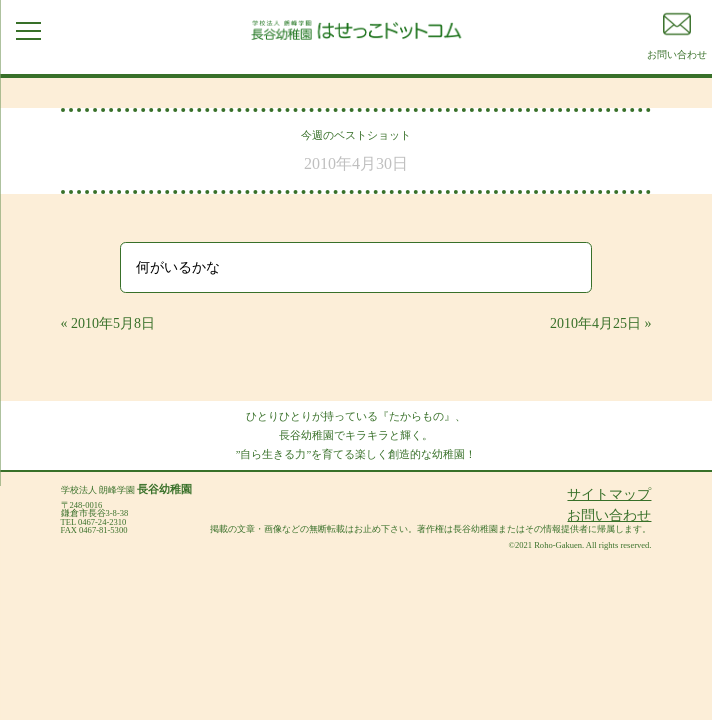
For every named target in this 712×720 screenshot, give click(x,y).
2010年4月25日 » (601, 323)
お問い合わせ (609, 515)
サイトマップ (609, 494)
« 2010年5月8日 (108, 323)
